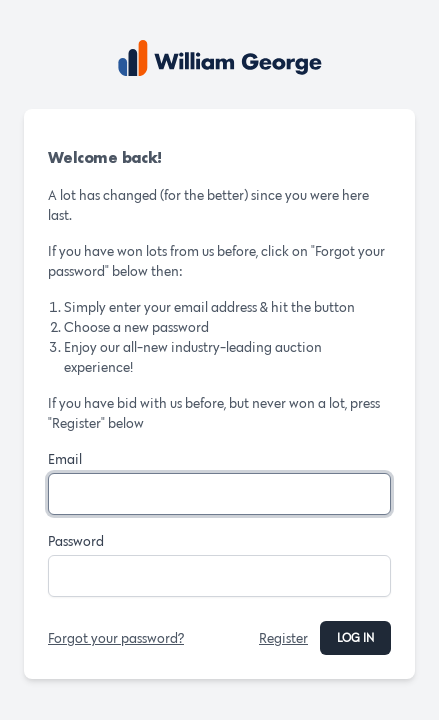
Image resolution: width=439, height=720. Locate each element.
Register (283, 638)
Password (76, 541)
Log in (355, 637)
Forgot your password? (116, 638)
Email (65, 459)
